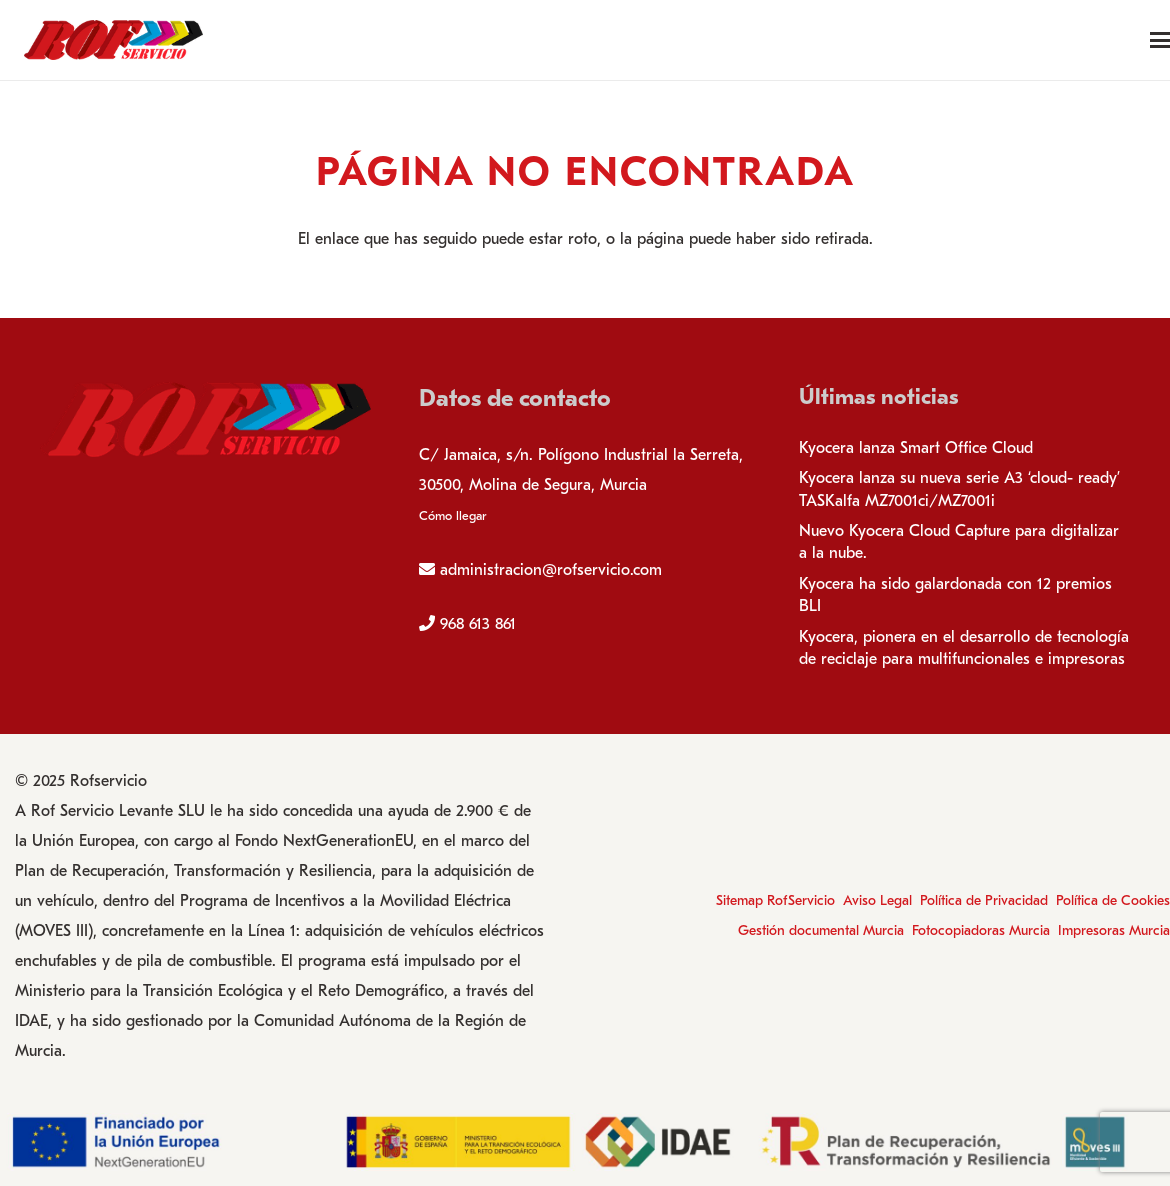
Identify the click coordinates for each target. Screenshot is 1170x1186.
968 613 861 (478, 624)
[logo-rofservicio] (113, 40)
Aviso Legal (877, 900)
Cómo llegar (452, 515)
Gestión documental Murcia (821, 930)
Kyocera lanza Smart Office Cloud (916, 448)
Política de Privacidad (984, 900)
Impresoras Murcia (1114, 930)
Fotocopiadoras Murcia (981, 930)
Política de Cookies (1113, 900)
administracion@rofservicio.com (551, 570)
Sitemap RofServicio (775, 900)
